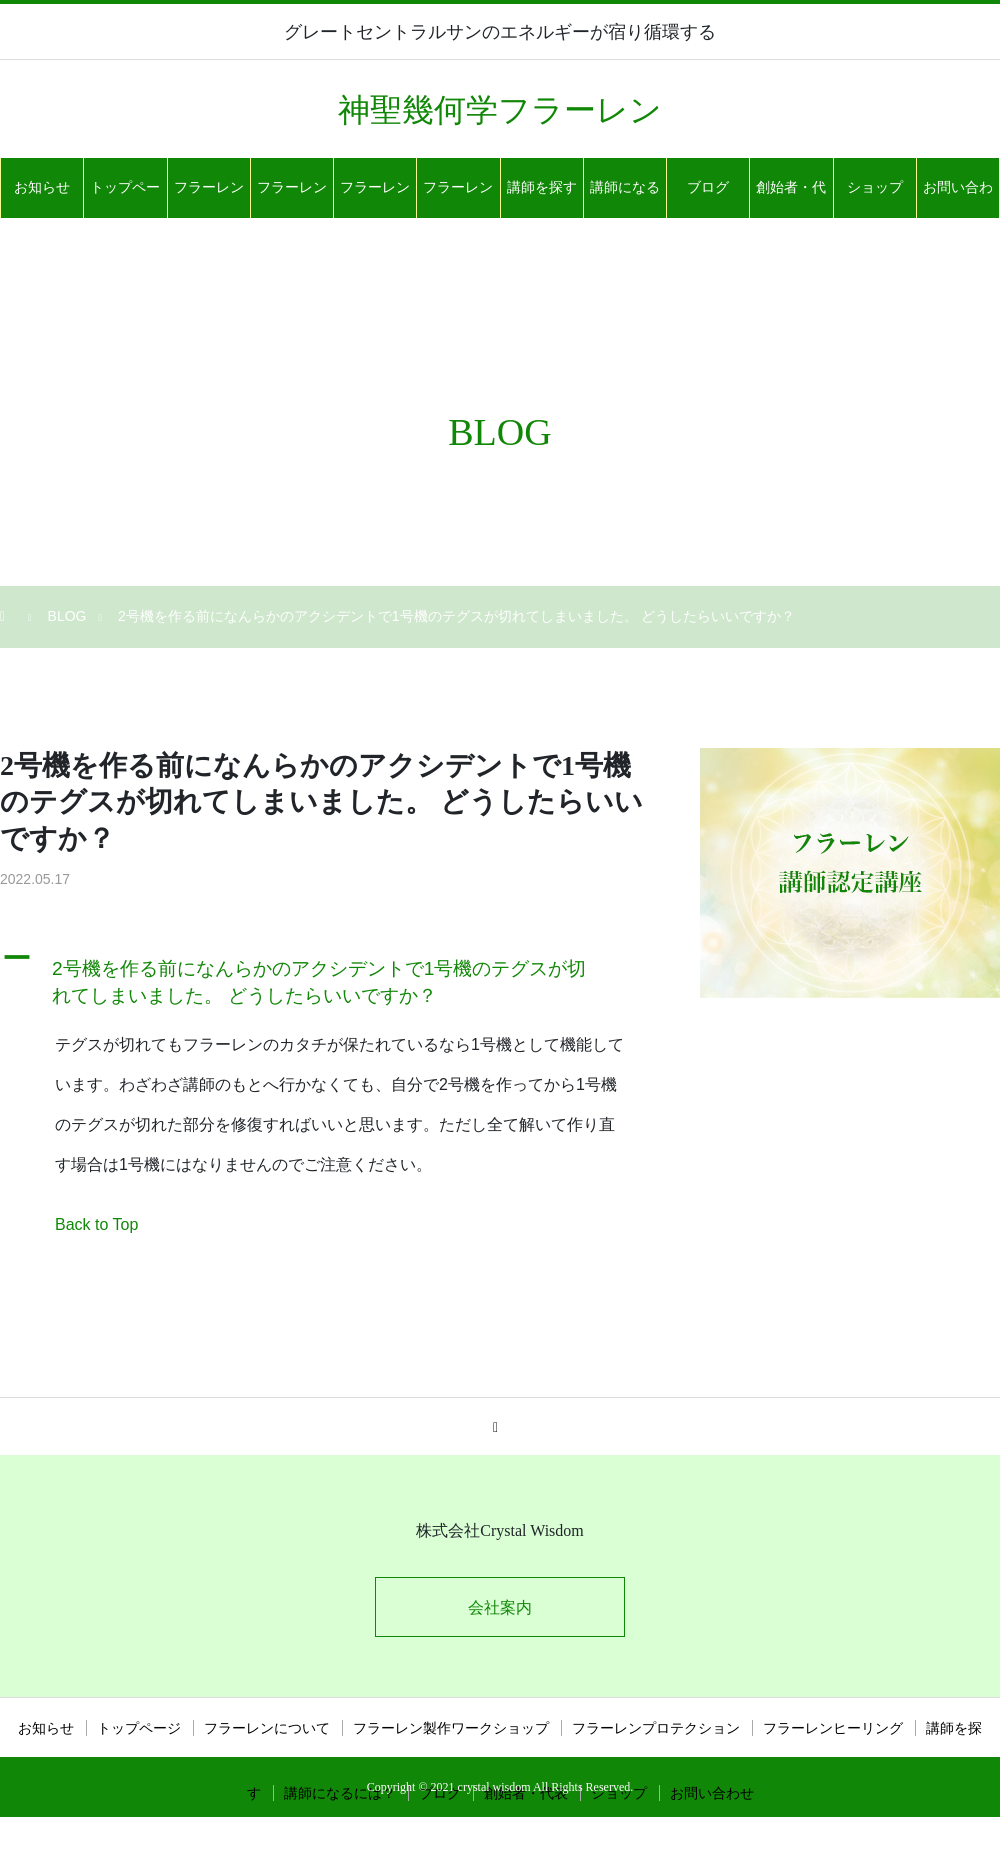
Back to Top (96, 1224)
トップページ (125, 199)
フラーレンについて (209, 199)
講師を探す (542, 187)
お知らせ (42, 187)
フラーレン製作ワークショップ (292, 199)
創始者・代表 (791, 199)
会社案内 (500, 1607)
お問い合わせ (958, 199)
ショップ (875, 187)
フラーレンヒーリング (458, 199)
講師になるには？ (625, 199)
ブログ (708, 187)
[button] (325, 978)
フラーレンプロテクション (375, 199)
